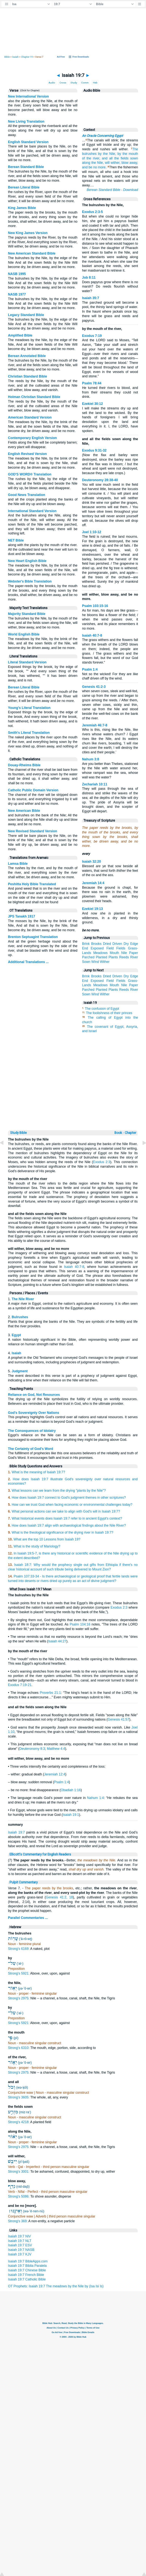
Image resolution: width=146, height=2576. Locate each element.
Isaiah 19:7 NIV (19, 2236)
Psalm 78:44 (91, 383)
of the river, (91, 158)
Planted (101, 957)
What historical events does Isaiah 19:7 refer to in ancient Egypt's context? (67, 1518)
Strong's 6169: (19, 1949)
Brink (86, 944)
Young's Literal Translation (29, 708)
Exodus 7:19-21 (19, 1685)
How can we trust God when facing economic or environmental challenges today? (72, 1504)
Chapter (131, 1133)
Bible (7, 57)
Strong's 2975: (19, 1998)
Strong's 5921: (19, 1973)
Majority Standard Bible (26, 614)
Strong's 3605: (19, 2097)
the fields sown (126, 158)
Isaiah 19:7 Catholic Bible (27, 2279)
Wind (95, 962)
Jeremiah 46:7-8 (94, 725)
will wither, (112, 163)
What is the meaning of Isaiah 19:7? (38, 1472)
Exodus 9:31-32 (94, 450)
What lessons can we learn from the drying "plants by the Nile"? (59, 1490)
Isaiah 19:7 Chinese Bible (27, 2270)
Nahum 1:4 (95, 1798)
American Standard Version (30, 417)
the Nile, (109, 154)
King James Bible (22, 208)
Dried (107, 944)
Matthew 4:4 (56, 1749)
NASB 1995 (17, 274)
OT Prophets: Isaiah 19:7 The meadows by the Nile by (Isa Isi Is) (56, 2286)
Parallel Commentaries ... (28, 1918)
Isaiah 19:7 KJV (19, 2254)
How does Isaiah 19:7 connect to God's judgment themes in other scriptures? (69, 1497)
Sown (86, 962)
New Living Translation (26, 121)
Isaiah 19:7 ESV (20, 2245)
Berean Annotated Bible (27, 356)
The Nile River (23, 1299)
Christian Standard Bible (27, 376)
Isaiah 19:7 (16, 1832)
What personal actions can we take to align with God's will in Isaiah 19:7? (66, 1511)
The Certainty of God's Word (30, 1449)
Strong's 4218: (19, 2122)
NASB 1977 (17, 294)
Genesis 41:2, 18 (59, 1897)
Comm (85, 82)
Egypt (16, 1335)
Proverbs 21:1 (50, 1693)
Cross (63, 82)
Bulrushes (20, 1317)
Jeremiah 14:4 (93, 883)
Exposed (97, 948)
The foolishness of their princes (109, 1013)
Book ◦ (119, 1133)
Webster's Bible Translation (30, 581)
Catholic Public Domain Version (33, 790)
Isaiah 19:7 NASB (21, 2250)
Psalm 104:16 (80, 1624)
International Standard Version (32, 511)
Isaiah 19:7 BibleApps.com (28, 2261)
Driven (117, 944)
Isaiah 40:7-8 (92, 635)
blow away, (129, 163)
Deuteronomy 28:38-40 (100, 480)
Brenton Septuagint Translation (33, 937)
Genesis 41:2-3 (94, 687)
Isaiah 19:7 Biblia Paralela (27, 2266)
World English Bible (24, 634)
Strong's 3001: (19, 2171)
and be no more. (94, 167)
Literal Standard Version (27, 662)
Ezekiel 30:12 (92, 404)
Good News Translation (26, 495)
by (100, 154)
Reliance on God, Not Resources (34, 1395)
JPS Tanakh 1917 (21, 916)
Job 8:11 (88, 277)
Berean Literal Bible (23, 187)
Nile (124, 953)
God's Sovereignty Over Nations (33, 1413)
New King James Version (28, 233)
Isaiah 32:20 (91, 861)
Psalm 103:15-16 (95, 606)
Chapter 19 (27, 57)
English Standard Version (28, 142)
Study (74, 82)
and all (107, 158)
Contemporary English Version (32, 438)
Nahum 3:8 (90, 759)
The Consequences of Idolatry (32, 1431)
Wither (105, 962)
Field (110, 948)
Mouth (114, 953)
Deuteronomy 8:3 (32, 1749)
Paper (133, 953)
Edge (134, 944)
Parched (88, 957)
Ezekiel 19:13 (92, 909)
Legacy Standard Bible (26, 315)
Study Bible (18, 1133)
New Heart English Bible (27, 561)
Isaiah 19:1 (71, 1815)
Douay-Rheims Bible (24, 765)
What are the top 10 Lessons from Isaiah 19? (46, 1539)
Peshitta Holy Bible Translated (32, 884)
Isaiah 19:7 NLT (19, 2241)
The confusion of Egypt (102, 1009)
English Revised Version (27, 454)
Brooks (96, 944)
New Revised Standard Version (32, 831)
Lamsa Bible (18, 863)
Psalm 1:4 (90, 669)
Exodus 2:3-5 (92, 212)
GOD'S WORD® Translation (29, 474)
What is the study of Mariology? (36, 1546)
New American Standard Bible (32, 253)
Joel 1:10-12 (91, 532)
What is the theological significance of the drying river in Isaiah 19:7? (62, 1532)
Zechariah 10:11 (94, 784)
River (134, 957)
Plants (113, 957)
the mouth (130, 154)
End (85, 948)
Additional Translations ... (28, 962)
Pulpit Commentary (24, 1882)
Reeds (124, 957)
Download (130, 190)
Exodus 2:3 (101, 1162)
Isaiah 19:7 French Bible (26, 2275)
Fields (120, 948)
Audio (52, 82)
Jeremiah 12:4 (54, 1774)
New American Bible (24, 811)
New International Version (28, 96)
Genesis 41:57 (118, 1719)
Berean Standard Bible (26, 167)
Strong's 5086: (19, 2196)
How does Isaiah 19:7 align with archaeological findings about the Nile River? (69, 1525)
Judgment (20, 1371)
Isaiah (15, 57)
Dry (126, 944)
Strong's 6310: (19, 2048)
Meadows (100, 953)
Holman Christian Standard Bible (34, 397)
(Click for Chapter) (29, 90)
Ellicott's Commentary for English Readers (40, 1854)
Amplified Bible (20, 335)
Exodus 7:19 (92, 336)
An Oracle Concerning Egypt (102, 136)
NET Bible (16, 540)
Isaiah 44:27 (57, 1641)
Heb (95, 82)
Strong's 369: (18, 2221)
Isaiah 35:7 (90, 298)
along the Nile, (93, 163)
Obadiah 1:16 (71, 1790)
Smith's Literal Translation (29, 733)
